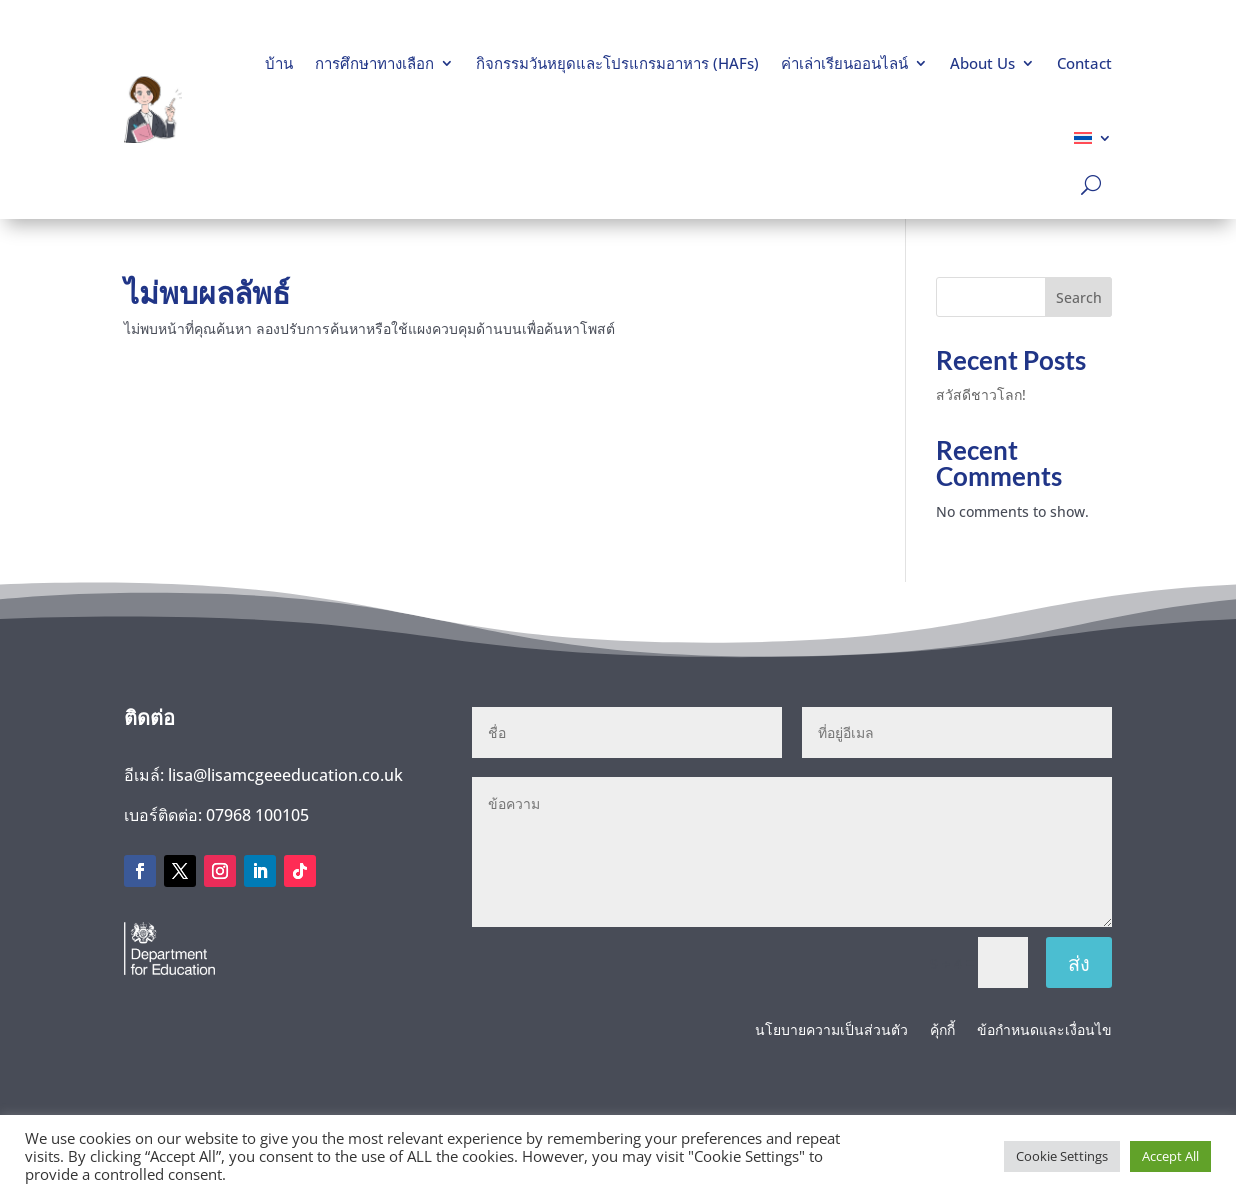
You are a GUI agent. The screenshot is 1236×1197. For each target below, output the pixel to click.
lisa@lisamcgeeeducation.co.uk (285, 775)
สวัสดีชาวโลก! (981, 394)
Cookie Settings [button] (1062, 1156)
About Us (982, 63)
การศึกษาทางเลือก (374, 63)
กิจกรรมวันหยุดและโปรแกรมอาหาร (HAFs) (617, 63)
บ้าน (279, 63)
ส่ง (1079, 963)
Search (1079, 297)
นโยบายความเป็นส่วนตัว (831, 1031)
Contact (1084, 63)
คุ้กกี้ (942, 1031)
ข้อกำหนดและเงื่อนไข (1044, 1031)
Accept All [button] (1170, 1156)
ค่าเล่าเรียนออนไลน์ (844, 63)
